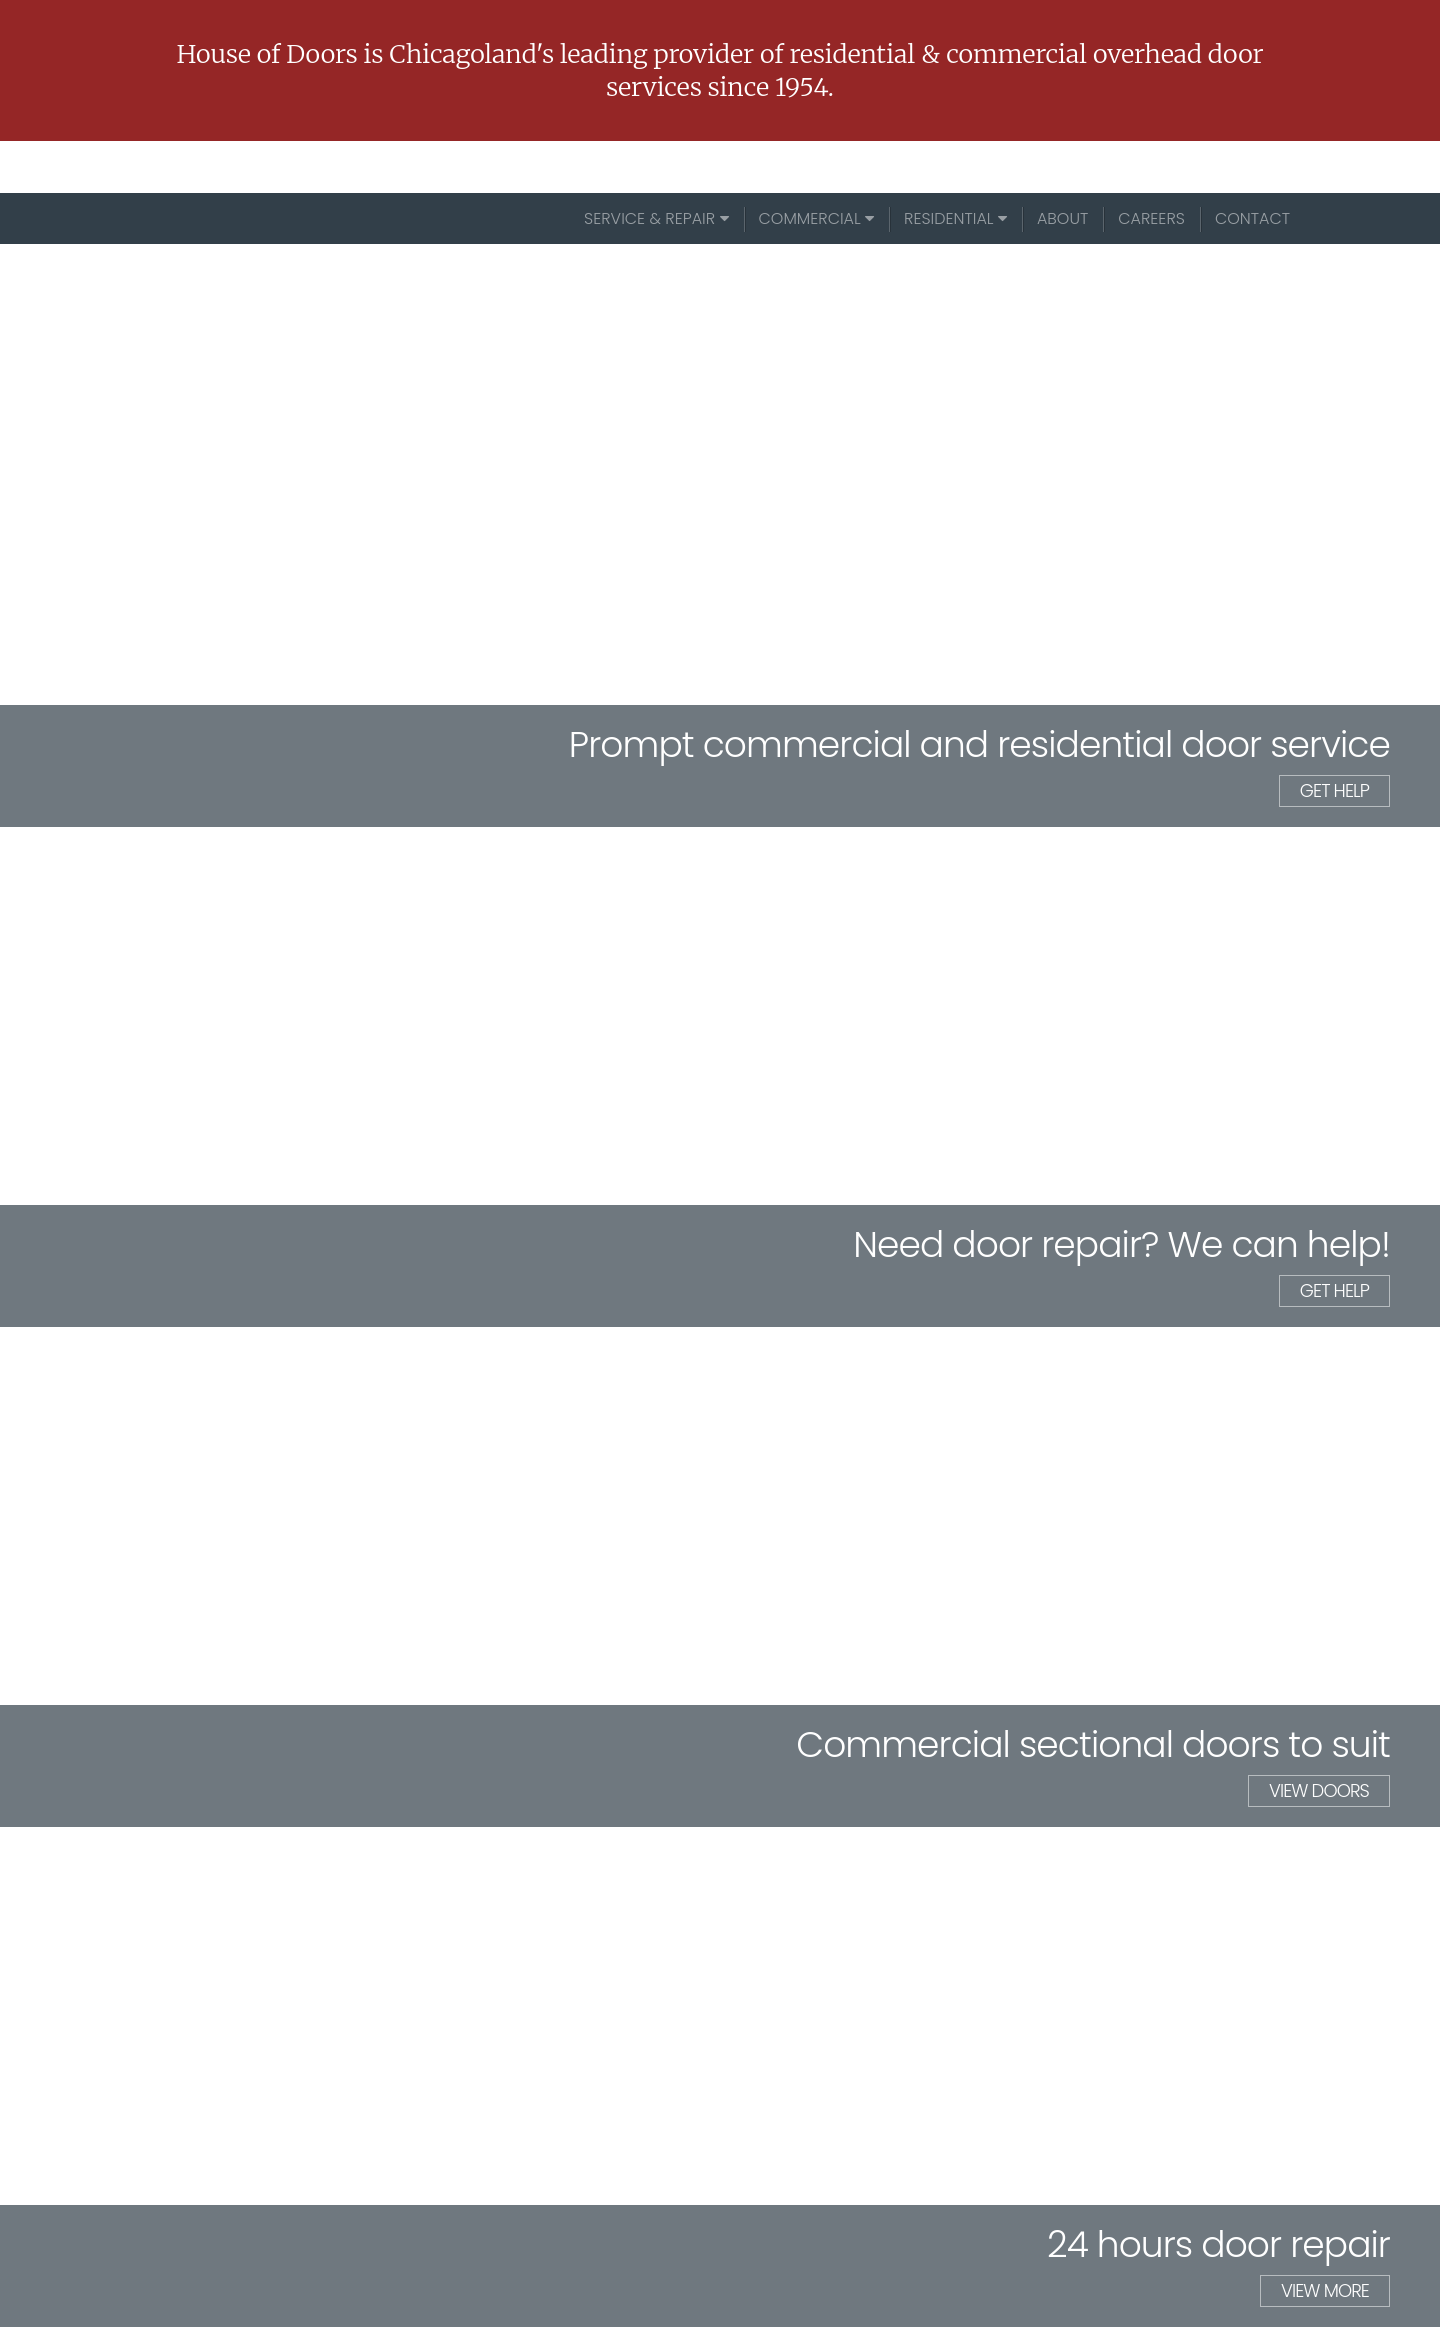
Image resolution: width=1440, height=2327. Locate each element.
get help (1334, 790)
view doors (1319, 1790)
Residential (955, 218)
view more (1325, 2290)
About (1062, 218)
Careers (1151, 218)
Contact (1252, 218)
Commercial (817, 218)
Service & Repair (656, 218)
